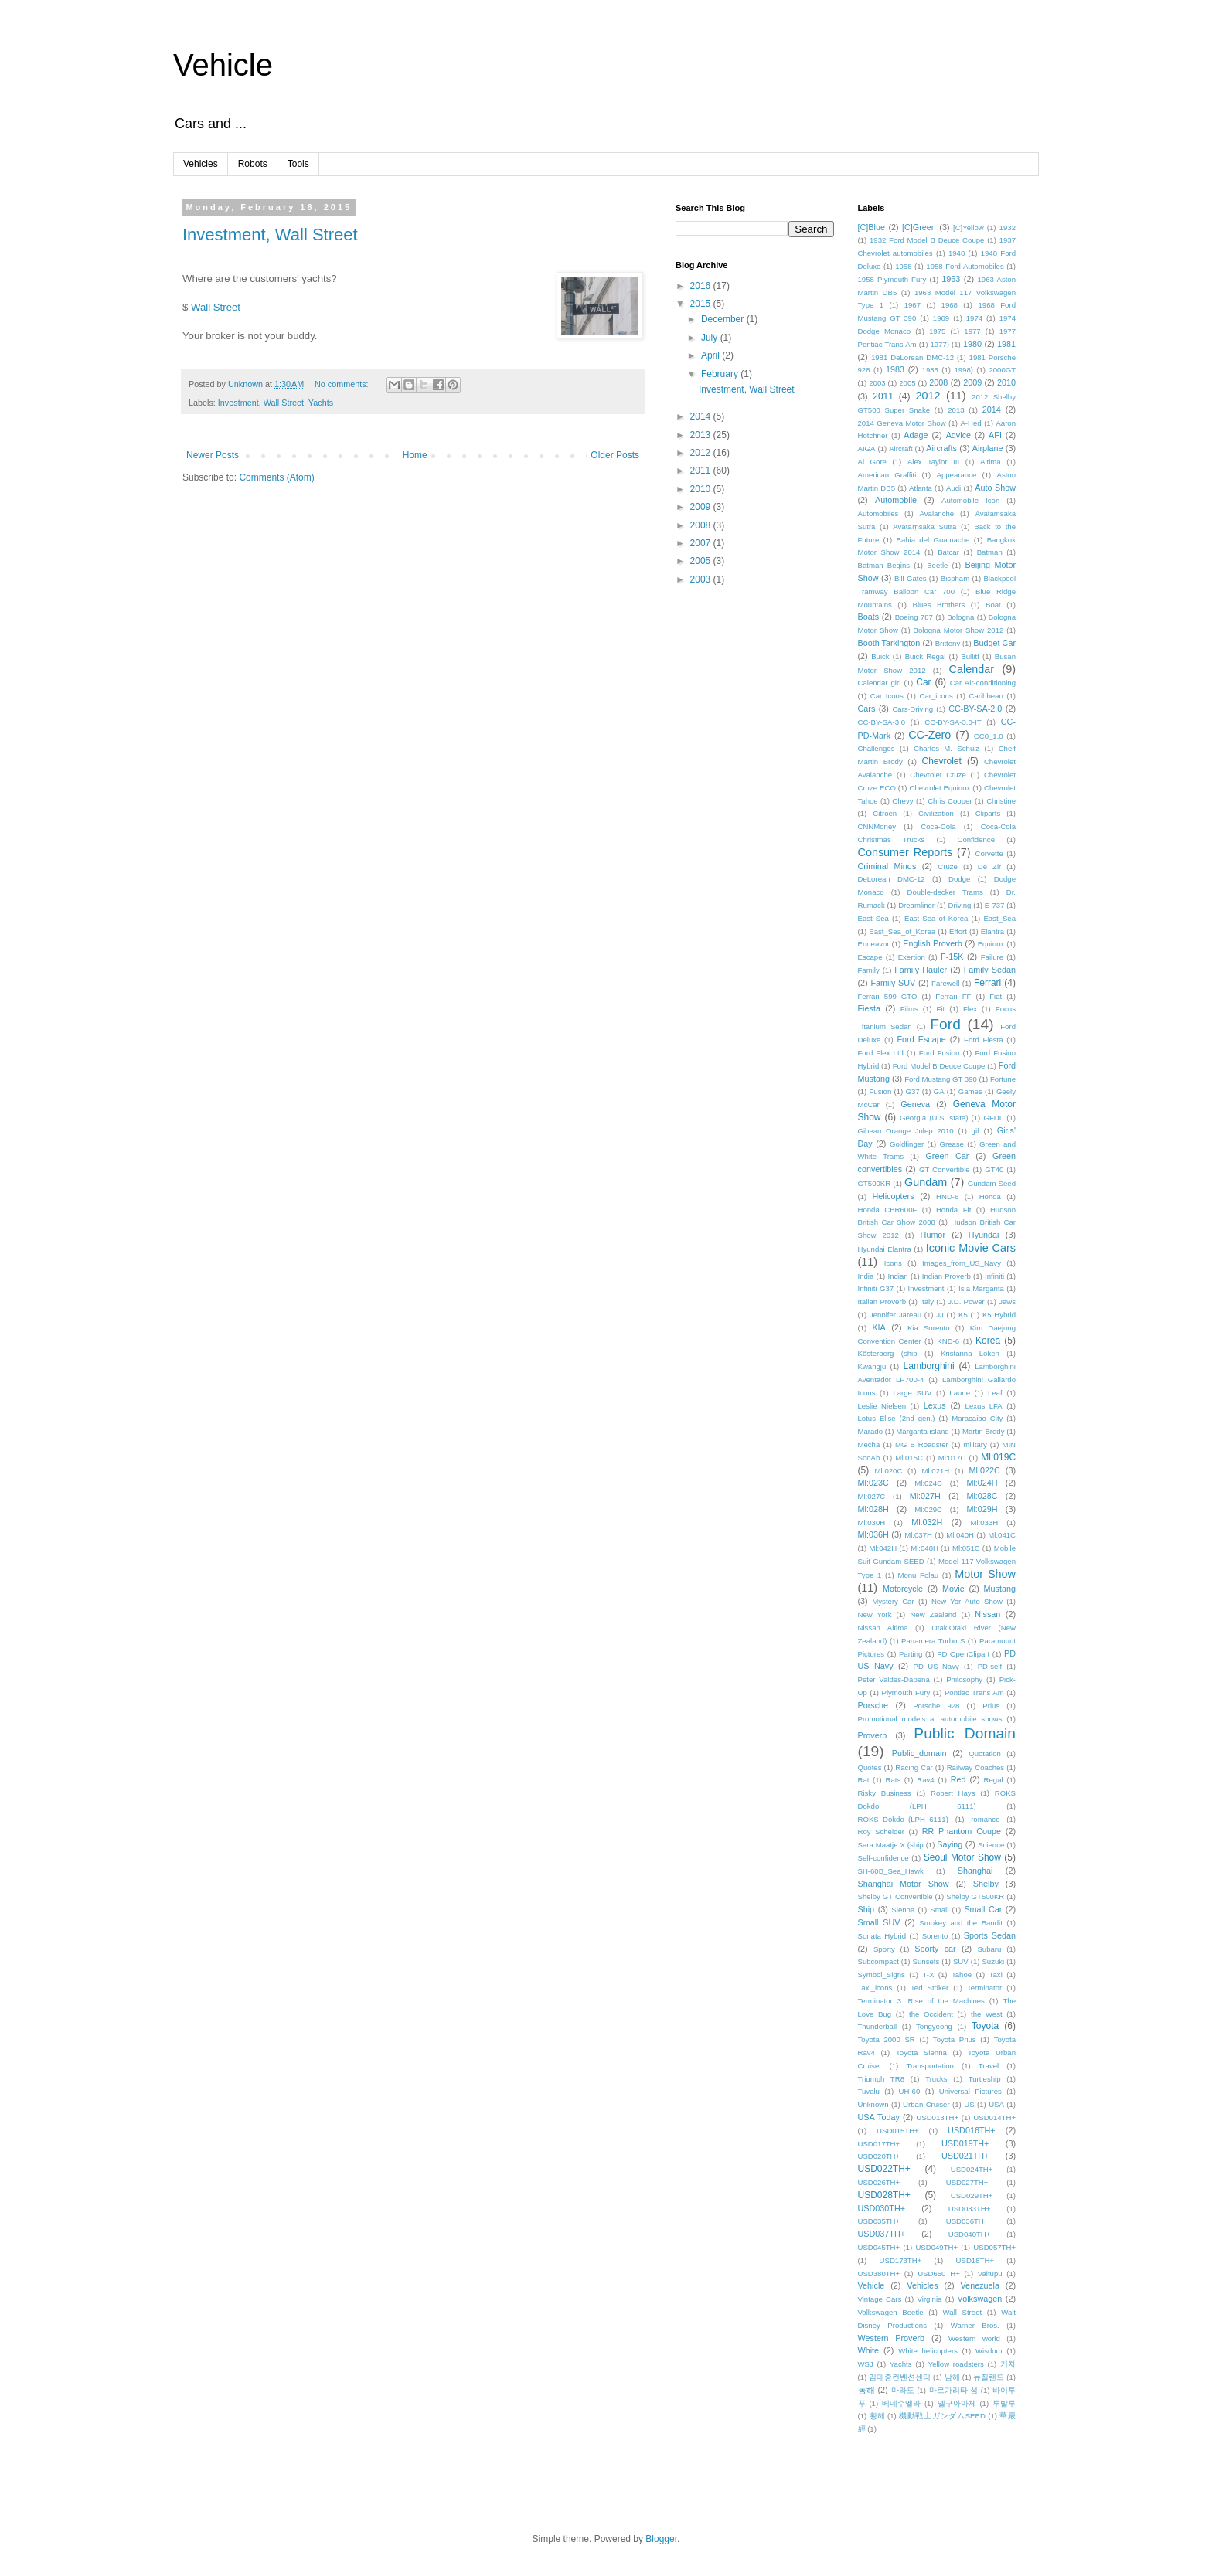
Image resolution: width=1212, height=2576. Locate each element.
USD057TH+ (994, 2247)
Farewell (945, 983)
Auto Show (995, 487)
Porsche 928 (936, 1705)
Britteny (948, 643)
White (869, 2350)
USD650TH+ (939, 2273)
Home (415, 455)
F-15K (952, 956)
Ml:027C (872, 1496)
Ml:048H (924, 1548)
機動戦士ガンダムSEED (942, 2415)
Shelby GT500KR (975, 1896)
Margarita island (922, 1431)
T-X (928, 1974)
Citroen (885, 813)
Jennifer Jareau (895, 1314)
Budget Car (994, 642)
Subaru (989, 1949)
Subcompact (878, 1961)
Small (939, 1909)
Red (958, 1779)
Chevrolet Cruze (937, 774)
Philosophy (964, 1679)
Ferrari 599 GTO (888, 996)
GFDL (993, 1117)
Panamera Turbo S (933, 1640)
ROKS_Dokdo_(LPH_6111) (903, 1819)
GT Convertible (944, 1169)
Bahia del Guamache (933, 539)
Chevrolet (942, 761)
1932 (1007, 227)
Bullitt (970, 656)
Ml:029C (928, 1509)
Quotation (985, 1753)
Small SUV (879, 1922)
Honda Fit (953, 1209)
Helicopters (893, 1196)
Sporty (884, 1949)
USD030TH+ (882, 2208)
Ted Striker (929, 1987)
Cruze (948, 866)
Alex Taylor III (933, 461)
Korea (987, 1340)
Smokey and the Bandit (961, 1922)
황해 (877, 2415)
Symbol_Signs (881, 1974)
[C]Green (919, 227)
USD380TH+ (879, 2273)
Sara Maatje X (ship (891, 1844)
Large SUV (912, 1392)
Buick (880, 656)
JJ (940, 1314)
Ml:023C (873, 1482)
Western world (974, 2338)
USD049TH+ (936, 2247)
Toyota (985, 2025)
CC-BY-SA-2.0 (975, 708)
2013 (701, 435)
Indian (898, 1276)
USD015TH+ (898, 2130)
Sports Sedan (990, 1935)
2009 (701, 506)
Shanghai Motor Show (903, 1883)
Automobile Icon (970, 500)
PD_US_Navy (936, 1666)
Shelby (986, 1883)
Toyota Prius (954, 2039)
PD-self (990, 1666)
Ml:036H (873, 1534)
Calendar (971, 669)
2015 (701, 303)
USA (996, 2104)
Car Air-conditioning (983, 682)
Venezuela (980, 2285)
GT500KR (874, 1183)
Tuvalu (869, 2091)
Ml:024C (928, 1483)
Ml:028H (873, 1509)
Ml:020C (889, 1470)
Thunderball (877, 2026)
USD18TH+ (975, 2260)
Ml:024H (981, 1482)
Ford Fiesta (983, 1039)
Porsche (873, 1705)
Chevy (902, 801)
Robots (252, 163)
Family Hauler (920, 969)
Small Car (983, 1909)
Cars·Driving (912, 709)
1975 (937, 331)
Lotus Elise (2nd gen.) (896, 1418)
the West (987, 2014)
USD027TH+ (967, 2182)
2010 (701, 489)
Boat (993, 604)
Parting (910, 1654)
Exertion (911, 957)
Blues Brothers (939, 604)
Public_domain (919, 1753)
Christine (1001, 801)
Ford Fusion (939, 1052)
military (974, 1444)
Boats (869, 616)
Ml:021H (936, 1470)
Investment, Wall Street (270, 234)
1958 (903, 266)
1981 (1006, 343)
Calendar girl (879, 682)
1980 (972, 343)
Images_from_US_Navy (961, 1263)
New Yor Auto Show (967, 1601)
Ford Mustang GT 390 (940, 1079)
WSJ (865, 2364)
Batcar (948, 552)
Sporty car (934, 1948)
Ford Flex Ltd (881, 1052)
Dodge (959, 879)
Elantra (992, 931)
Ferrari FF (953, 996)
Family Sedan (990, 969)
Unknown (873, 2104)
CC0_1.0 (988, 736)
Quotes (870, 1767)
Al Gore (872, 461)
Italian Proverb (882, 1301)
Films (909, 1008)
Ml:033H (984, 1522)
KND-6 (948, 1341)
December (724, 319)
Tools (298, 163)
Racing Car (913, 1767)
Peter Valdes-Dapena (894, 1679)
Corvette (989, 853)
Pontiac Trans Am (974, 1692)
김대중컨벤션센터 (900, 2377)
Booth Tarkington (889, 642)
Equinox (991, 944)
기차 (1008, 2364)
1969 (941, 318)
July (710, 337)
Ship (866, 1909)
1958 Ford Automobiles (964, 266)
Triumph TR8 (881, 2079)
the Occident (931, 2014)
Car (923, 682)
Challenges (876, 748)
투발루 (1004, 2403)
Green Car (947, 1156)
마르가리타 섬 (954, 2390)
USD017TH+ (879, 2143)
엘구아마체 (957, 2403)
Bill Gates (910, 578)
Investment (238, 402)
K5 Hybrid (999, 1314)
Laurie (959, 1392)
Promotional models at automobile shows (930, 1719)
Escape (870, 957)
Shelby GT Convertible (895, 1896)
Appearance (957, 475)
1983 (895, 369)
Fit (941, 1008)
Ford (945, 1024)
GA (939, 1091)
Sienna (902, 1909)
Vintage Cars (880, 2299)
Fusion (880, 1091)
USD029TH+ (972, 2195)
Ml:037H (918, 1535)
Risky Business (884, 1793)
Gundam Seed (992, 1183)
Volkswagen (980, 2298)
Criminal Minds (887, 866)
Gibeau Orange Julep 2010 (906, 1131)
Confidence (976, 839)
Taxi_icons (875, 1987)
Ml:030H (872, 1522)
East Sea (873, 918)
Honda (990, 1196)
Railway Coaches (976, 1767)
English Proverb (932, 943)
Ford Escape (921, 1039)
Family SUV (892, 982)
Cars (867, 708)
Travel (989, 2065)
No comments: (343, 384)
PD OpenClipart (963, 1654)
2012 (701, 452)
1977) (939, 344)
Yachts (320, 402)
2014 (701, 416)
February (720, 374)
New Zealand (933, 1614)
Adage (916, 435)
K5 (963, 1314)
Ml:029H (981, 1509)
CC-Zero (929, 735)
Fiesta (869, 1008)
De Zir (990, 866)
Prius (990, 1705)
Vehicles (200, 163)
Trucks (936, 2079)
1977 (972, 331)
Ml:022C (984, 1470)
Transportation (930, 2065)
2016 (701, 285)
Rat (864, 1780)
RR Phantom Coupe (961, 1831)
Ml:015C (909, 1457)
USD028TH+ (884, 2195)
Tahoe (962, 1974)
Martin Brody (983, 1431)
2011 (701, 470)
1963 (950, 279)
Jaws (1007, 1301)
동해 (866, 2389)
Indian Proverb (946, 1276)
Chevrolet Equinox (940, 787)
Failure (992, 957)
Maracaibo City (977, 1418)
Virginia (930, 2299)
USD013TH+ (937, 2117)
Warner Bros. (975, 2325)
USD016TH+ (972, 2130)
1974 (974, 318)
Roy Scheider (881, 1831)
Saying (949, 1844)
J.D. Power (966, 1301)
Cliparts (988, 813)
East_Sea (999, 918)
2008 (701, 525)
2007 (701, 543)
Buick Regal (925, 656)
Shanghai (975, 1870)
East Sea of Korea (936, 918)
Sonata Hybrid (882, 1936)
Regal (993, 1780)
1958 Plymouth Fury (892, 279)
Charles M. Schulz (946, 748)
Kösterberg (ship (888, 1353)
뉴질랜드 (988, 2377)
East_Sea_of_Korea (902, 931)
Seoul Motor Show (962, 1857)
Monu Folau (917, 1575)
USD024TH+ (972, 2169)
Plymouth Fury (906, 1692)
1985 (930, 369)
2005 (701, 561)
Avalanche (937, 513)
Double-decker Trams (945, 892)
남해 (952, 2377)
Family (869, 970)
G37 (912, 1091)
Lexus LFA (984, 1406)
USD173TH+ (901, 2260)
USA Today (879, 2117)
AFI (995, 435)
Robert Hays (953, 1793)
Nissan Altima (883, 1627)
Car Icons (887, 696)
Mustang (1000, 1588)
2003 (701, 579)
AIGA (867, 448)
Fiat (995, 996)
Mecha (869, 1444)
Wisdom (989, 2351)
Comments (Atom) (276, 477)
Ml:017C (952, 1457)
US (969, 2104)
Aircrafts (941, 448)
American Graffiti (887, 475)
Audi (953, 488)
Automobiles (878, 513)
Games (970, 1091)
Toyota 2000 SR (886, 2039)
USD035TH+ (879, 2221)
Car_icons (935, 696)
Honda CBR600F (888, 1209)
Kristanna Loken (970, 1353)
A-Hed (970, 423)
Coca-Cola (938, 826)
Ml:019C (998, 1457)
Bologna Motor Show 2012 (959, 630)
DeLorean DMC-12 (891, 879)
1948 (956, 253)
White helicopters (928, 2351)
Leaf (995, 1392)
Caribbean (986, 696)
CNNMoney (877, 826)
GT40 (994, 1169)
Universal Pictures (970, 2091)
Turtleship (985, 2079)
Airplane (987, 448)
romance (985, 1819)
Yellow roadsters (956, 2364)
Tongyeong (934, 2026)
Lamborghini (929, 1366)
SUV (961, 1961)
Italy (927, 1301)
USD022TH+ (884, 2168)
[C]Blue (871, 227)
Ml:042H (883, 1548)
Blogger (661, 2539)
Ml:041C (1002, 1535)
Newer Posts (212, 455)
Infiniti (994, 1276)
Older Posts (615, 455)
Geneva (915, 1104)
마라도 (902, 2390)
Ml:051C (966, 1548)
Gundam (925, 1182)
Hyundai (984, 1234)
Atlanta (920, 488)
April (711, 355)
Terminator (984, 1987)
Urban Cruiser (926, 2104)
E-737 (995, 905)
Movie (953, 1588)
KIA (878, 1327)
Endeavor (874, 944)
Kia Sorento (928, 1328)
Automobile (896, 500)
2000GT (1002, 369)
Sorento (935, 1936)
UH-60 (910, 2091)
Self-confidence (883, 1858)
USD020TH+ (879, 2156)
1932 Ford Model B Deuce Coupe (927, 240)
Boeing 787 (914, 617)
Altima (990, 461)
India (866, 1276)
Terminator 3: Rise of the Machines (921, 2001)
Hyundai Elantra (884, 1249)
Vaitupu (990, 2273)
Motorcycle (903, 1588)
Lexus (935, 1405)
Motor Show (985, 1574)
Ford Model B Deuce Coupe (939, 1066)
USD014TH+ (994, 2117)
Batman (990, 552)
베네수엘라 (901, 2403)
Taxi (996, 1974)
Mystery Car (893, 1601)
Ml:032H (926, 1522)
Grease (951, 1144)
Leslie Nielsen (882, 1406)
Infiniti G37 (876, 1288)
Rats (892, 1780)
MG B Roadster (921, 1444)
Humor (933, 1234)
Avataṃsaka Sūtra (924, 526)
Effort (958, 931)
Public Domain (965, 1733)
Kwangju (872, 1366)
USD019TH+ (965, 2143)
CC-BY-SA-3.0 (882, 722)
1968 (949, 305)
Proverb (872, 1735)
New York (875, 1614)
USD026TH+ (879, 2182)
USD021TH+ (965, 2155)
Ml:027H (925, 1495)
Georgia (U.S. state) (934, 1117)
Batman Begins (884, 565)
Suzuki (993, 1961)
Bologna (960, 617)
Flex (970, 1008)
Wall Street (215, 307)
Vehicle (223, 65)
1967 (912, 305)
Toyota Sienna (921, 2052)
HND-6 (947, 1196)
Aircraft (900, 448)
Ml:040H (960, 1535)
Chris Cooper (950, 801)
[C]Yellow (968, 227)
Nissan (987, 1614)
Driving (960, 905)
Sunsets (926, 1961)
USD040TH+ (969, 2234)
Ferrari (987, 982)
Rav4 (925, 1780)
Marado (870, 1431)
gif (975, 1131)
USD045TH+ (879, 2247)
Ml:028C (981, 1495)
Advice (958, 435)
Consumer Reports (905, 852)
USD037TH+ (882, 2233)
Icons (893, 1263)
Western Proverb (891, 2338)
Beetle (937, 565)
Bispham (955, 578)
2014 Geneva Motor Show (902, 423)
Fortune (1003, 1079)
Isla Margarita (981, 1288)
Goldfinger (907, 1144)
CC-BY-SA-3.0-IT (952, 722)
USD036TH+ (967, 2221)
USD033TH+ (969, 2208)
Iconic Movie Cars (971, 1248)
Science (991, 1844)
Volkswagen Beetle (891, 2312)
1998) (963, 369)
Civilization (936, 813)
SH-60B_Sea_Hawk (891, 1871)
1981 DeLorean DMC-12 (912, 357)
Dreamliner (916, 905)
